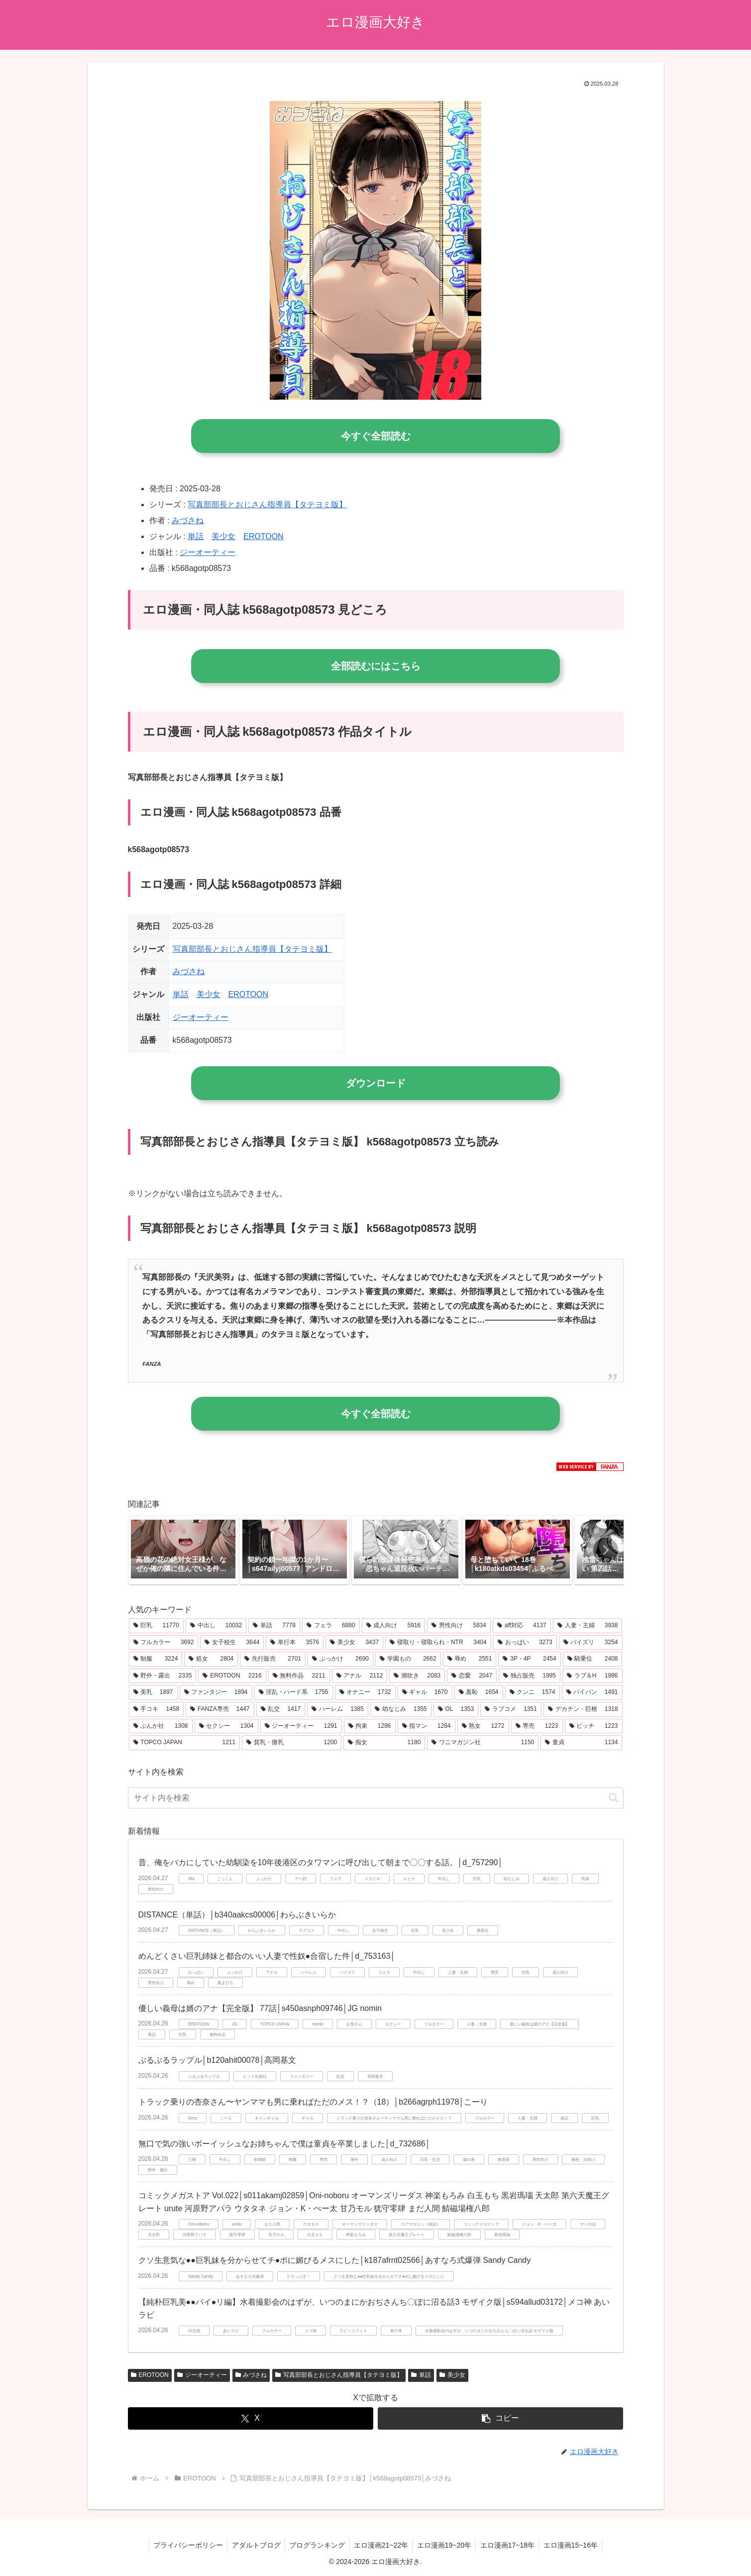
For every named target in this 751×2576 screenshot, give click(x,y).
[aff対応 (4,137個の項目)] (522, 1625)
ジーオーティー (207, 552)
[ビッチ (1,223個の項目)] (594, 1726)
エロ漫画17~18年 (511, 2545)
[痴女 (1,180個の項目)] (384, 1742)
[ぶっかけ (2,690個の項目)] (340, 1659)
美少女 (223, 536)
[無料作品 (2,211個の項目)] (299, 1676)
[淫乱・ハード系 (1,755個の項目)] (293, 1692)
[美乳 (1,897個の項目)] (153, 1692)
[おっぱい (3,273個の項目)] (525, 1642)
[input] (376, 1798)
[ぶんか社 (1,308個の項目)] (161, 1726)
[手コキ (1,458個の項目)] (156, 1709)
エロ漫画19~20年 (446, 2545)
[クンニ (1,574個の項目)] (532, 1692)
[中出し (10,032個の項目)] (216, 1625)
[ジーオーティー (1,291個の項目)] (301, 1726)
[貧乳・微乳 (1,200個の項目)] (291, 1742)
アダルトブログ (252, 2545)
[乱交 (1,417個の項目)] (281, 1709)
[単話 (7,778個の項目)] (274, 1625)
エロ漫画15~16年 (575, 2545)
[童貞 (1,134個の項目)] (581, 1742)
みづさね (188, 520)
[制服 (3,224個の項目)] (156, 1659)
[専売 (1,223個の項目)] (537, 1726)
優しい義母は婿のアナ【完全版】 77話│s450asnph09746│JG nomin (260, 2008)
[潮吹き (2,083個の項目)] (417, 1676)
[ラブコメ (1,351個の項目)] (510, 1709)
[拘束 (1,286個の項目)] (370, 1726)
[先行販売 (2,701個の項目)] (273, 1659)
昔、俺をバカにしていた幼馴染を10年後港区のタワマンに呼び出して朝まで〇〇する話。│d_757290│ (320, 1862)
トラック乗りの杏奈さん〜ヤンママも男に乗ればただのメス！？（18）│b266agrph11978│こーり (313, 2102)
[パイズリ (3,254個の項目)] (591, 1642)
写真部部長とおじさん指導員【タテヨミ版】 (267, 504)
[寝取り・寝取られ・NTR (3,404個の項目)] (438, 1642)
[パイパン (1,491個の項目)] (592, 1692)
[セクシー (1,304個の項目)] (226, 1726)
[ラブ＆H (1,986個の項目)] (592, 1676)
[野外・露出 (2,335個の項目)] (163, 1676)
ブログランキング (315, 2545)
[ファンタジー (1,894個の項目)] (216, 1692)
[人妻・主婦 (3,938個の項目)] (588, 1625)
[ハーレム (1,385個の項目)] (337, 1709)
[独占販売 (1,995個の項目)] (529, 1676)
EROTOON (263, 536)
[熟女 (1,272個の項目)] (483, 1726)
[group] (183, 1550)
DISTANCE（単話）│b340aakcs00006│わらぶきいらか (237, 1914)
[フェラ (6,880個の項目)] (331, 1625)
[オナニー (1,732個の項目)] (365, 1692)
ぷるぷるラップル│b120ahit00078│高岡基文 (217, 2060)
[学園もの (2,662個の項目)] (408, 1659)
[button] (605, 1550)
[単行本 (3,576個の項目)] (294, 1642)
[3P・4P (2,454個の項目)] (529, 1659)
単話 (196, 536)
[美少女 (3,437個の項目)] (354, 1642)
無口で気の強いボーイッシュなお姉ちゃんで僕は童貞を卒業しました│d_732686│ (284, 2143)
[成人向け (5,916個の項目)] (394, 1625)
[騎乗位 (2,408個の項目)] (593, 1659)
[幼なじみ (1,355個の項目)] (400, 1709)
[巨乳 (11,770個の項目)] (156, 1625)
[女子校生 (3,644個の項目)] (232, 1642)
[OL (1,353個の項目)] (456, 1709)
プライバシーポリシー (183, 2545)
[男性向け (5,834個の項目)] (459, 1625)
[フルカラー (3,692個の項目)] (164, 1642)
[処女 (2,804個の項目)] (211, 1659)
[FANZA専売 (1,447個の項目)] (220, 1709)
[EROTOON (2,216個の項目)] (232, 1676)
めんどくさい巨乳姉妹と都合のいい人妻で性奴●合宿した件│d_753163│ (267, 1956)
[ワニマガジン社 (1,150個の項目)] (482, 1742)
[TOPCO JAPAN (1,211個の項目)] (184, 1742)
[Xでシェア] (250, 2418)
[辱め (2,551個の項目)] (470, 1659)
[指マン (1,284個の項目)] (426, 1726)
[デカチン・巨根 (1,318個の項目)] (583, 1709)
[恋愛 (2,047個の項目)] (472, 1676)
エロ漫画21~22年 (381, 2545)
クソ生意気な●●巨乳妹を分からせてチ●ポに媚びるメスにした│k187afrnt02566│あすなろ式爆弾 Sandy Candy (334, 2260)
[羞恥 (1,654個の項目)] (478, 1692)
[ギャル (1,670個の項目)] (425, 1692)
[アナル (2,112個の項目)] (360, 1676)
